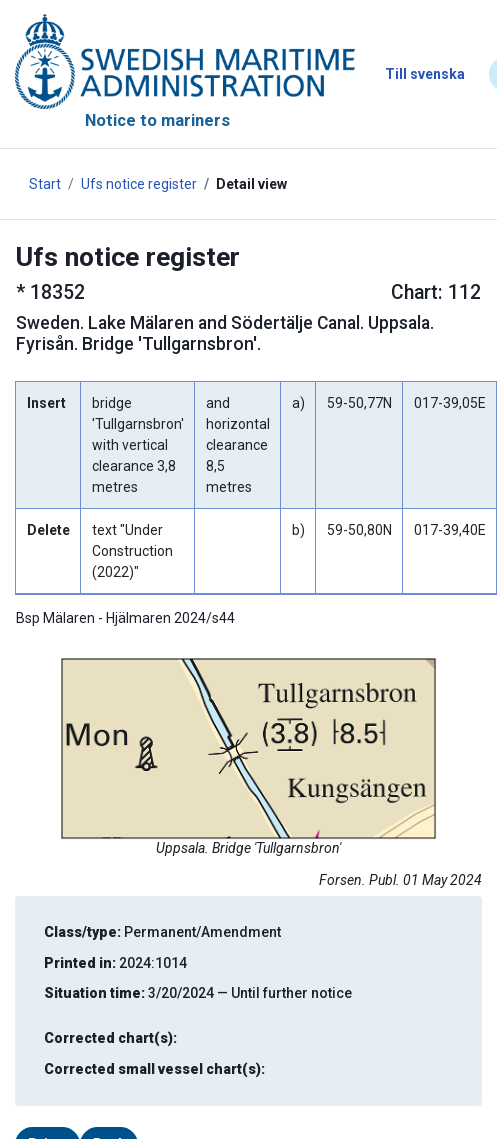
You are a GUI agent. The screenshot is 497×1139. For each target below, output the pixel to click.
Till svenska (425, 74)
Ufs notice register (139, 184)
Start (45, 184)
